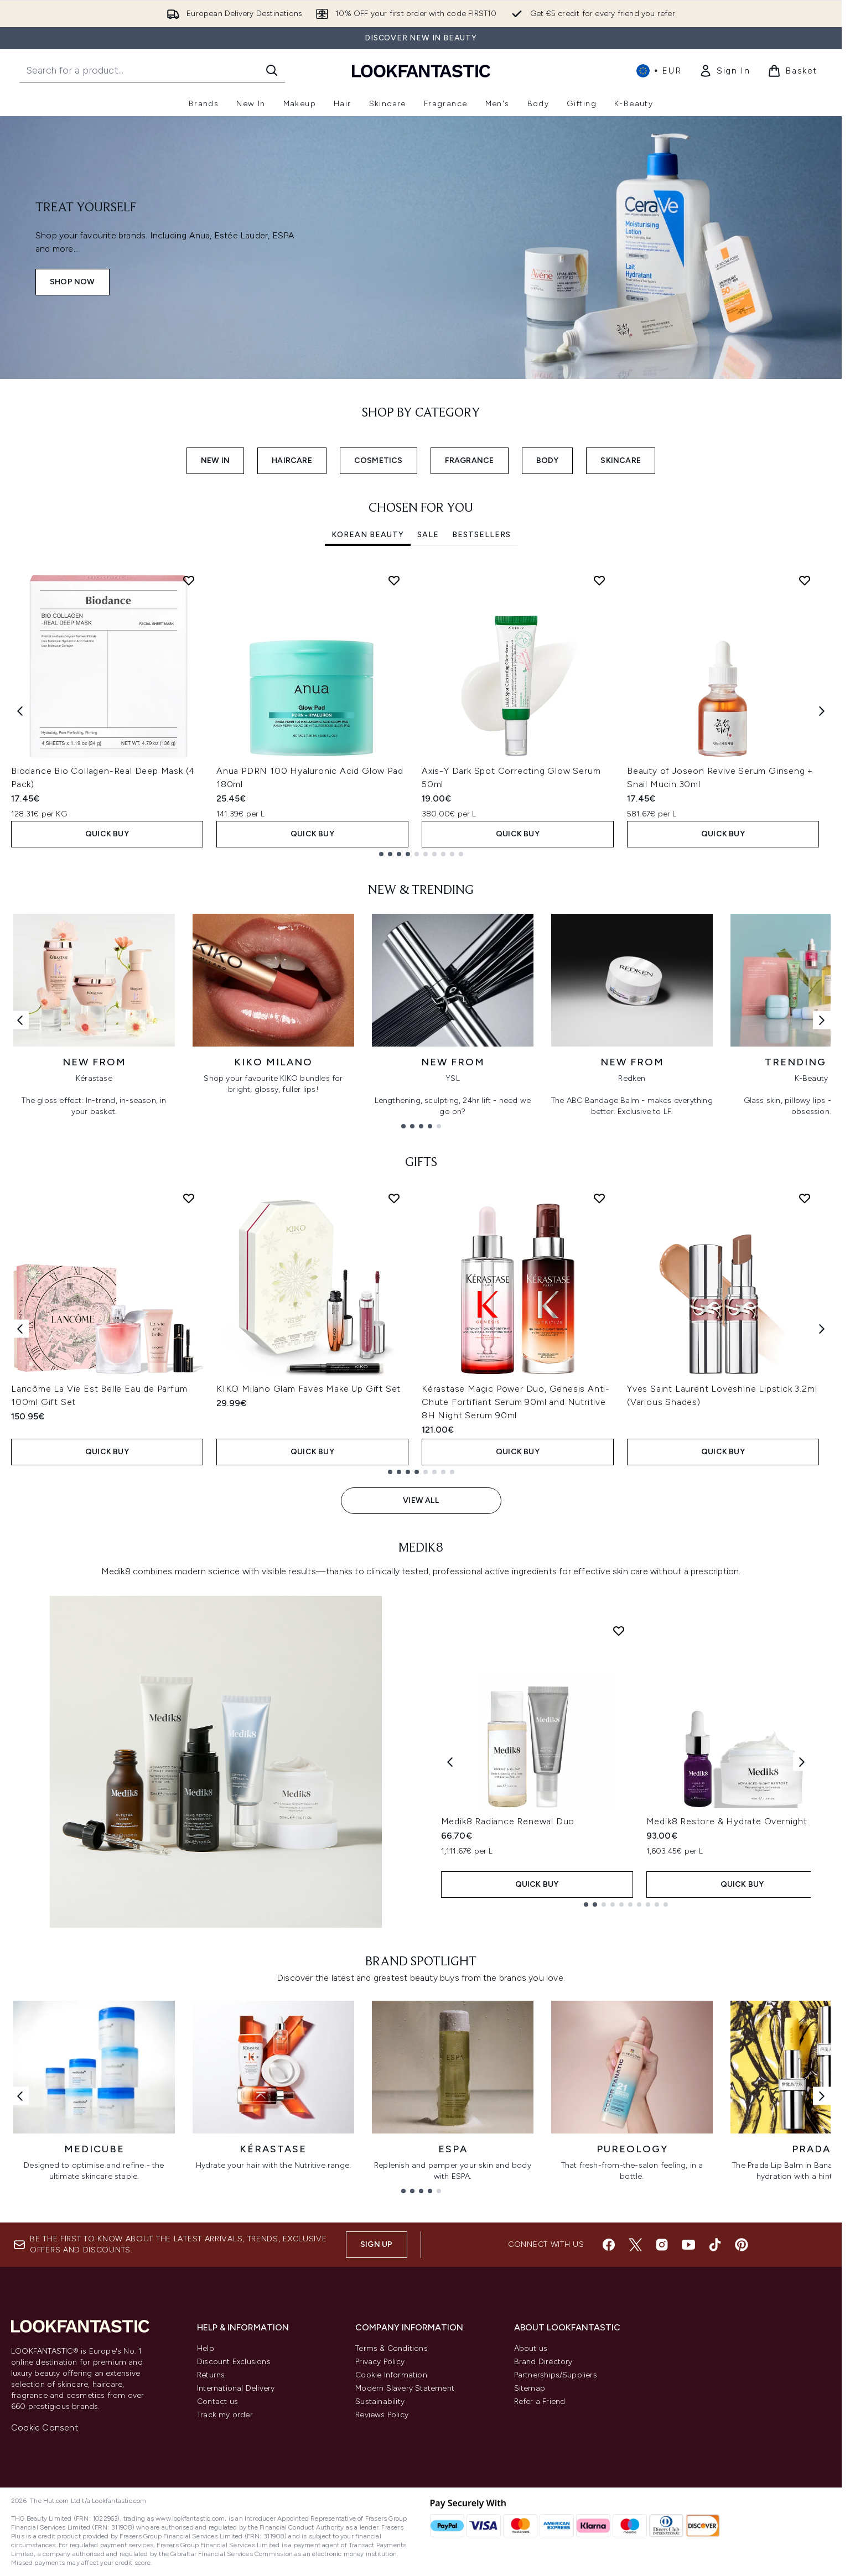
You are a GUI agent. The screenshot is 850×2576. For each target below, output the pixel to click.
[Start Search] (271, 70)
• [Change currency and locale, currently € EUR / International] (658, 70)
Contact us (217, 2401)
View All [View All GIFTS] (421, 1500)
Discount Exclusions (234, 2361)
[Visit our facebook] (608, 2244)
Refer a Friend (540, 2401)
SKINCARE (620, 460)
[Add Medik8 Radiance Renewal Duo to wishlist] (618, 1630)
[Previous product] (450, 1761)
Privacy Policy (380, 2361)
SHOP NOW (72, 282)
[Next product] (802, 1761)
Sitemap (529, 2388)
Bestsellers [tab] (481, 534)
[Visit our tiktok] (715, 2244)
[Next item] (822, 711)
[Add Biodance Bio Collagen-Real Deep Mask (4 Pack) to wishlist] (188, 580)
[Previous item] (20, 711)
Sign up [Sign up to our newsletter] (376, 2244)
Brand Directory (543, 2361)
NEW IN (215, 460)
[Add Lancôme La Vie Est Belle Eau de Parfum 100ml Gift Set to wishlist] (188, 1198)
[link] (724, 71)
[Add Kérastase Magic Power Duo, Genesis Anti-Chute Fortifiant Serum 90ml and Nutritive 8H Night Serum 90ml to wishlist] (599, 1198)
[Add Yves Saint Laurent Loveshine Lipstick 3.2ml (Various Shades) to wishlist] (804, 1198)
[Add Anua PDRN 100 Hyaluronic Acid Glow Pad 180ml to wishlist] (394, 580)
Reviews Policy (381, 2414)
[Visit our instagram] (662, 2244)
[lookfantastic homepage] (421, 70)
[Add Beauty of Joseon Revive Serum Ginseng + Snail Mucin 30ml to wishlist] (804, 580)
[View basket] (792, 71)
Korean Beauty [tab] (367, 534)
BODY (547, 460)
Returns (211, 2375)
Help (205, 2348)
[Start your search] (152, 70)
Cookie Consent (44, 2427)
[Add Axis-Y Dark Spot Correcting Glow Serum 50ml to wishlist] (599, 580)
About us (531, 2348)
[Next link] (822, 1020)
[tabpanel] (421, 711)
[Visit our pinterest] (741, 2244)
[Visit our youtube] (688, 2244)
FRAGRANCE (469, 460)
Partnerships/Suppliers (555, 2375)
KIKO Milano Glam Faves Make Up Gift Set (308, 1388)
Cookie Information (391, 2375)
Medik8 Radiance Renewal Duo (508, 1821)
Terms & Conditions (391, 2348)
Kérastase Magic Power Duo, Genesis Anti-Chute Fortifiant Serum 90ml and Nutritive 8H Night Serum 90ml (516, 1401)
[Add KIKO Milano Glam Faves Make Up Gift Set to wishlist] (394, 1198)
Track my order (225, 2414)
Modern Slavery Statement (404, 2388)
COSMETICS (378, 460)
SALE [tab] (428, 534)
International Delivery (235, 2388)
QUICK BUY (107, 833)
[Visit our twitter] (635, 2244)
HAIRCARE (292, 460)
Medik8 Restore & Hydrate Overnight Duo (737, 1821)
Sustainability (380, 2401)
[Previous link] (20, 1020)
